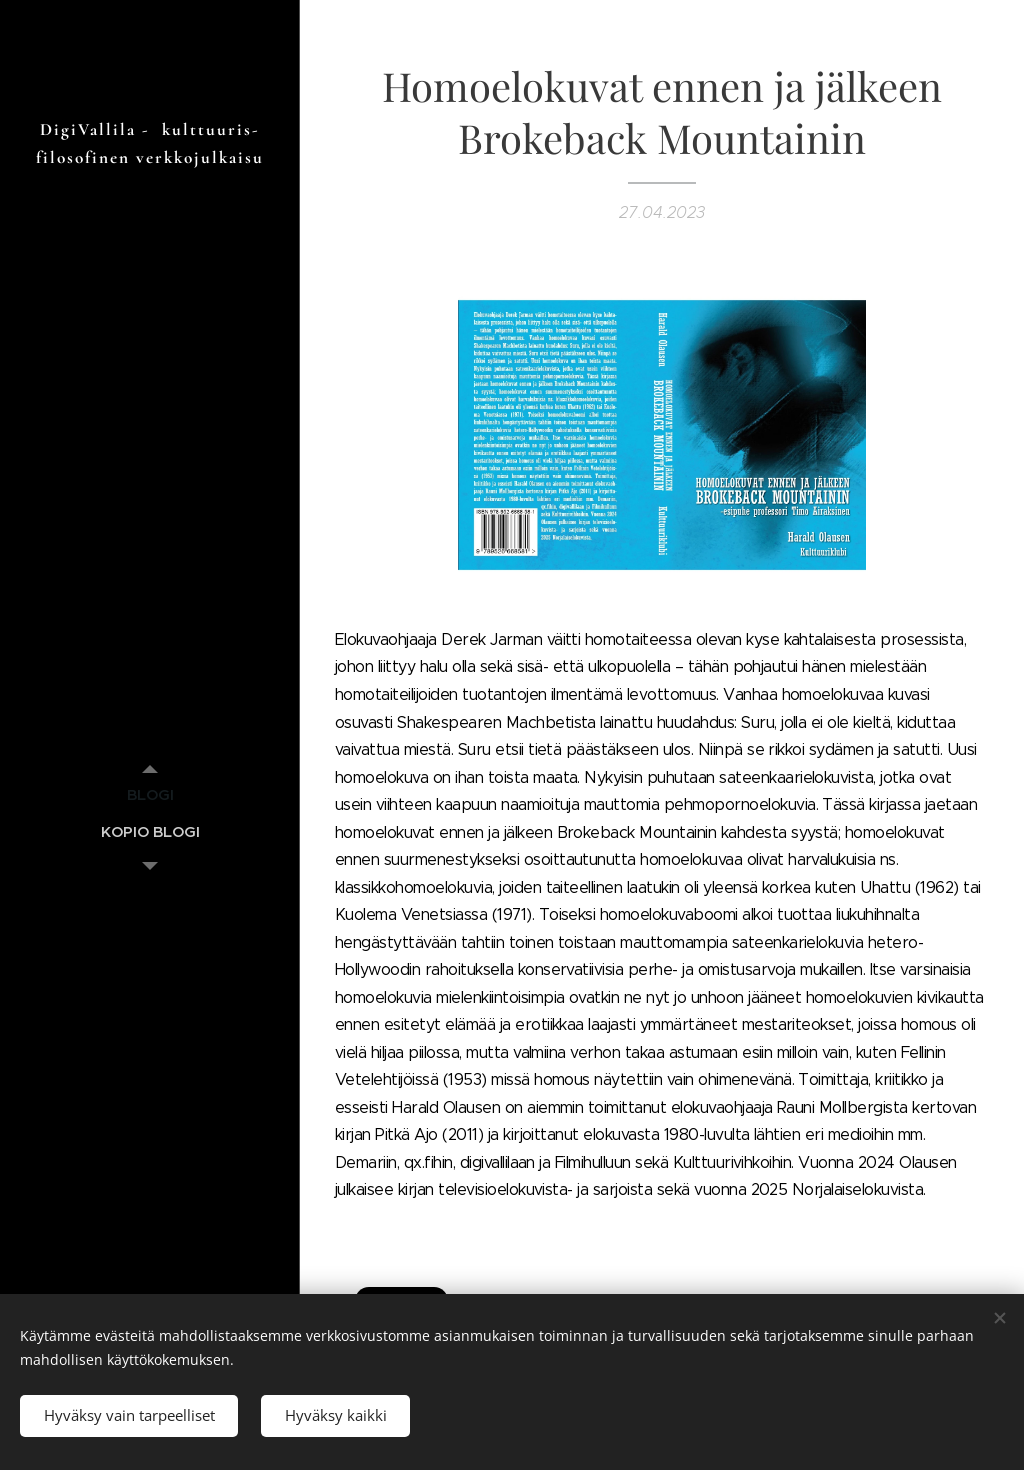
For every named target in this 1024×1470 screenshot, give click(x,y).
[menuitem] (150, 794)
